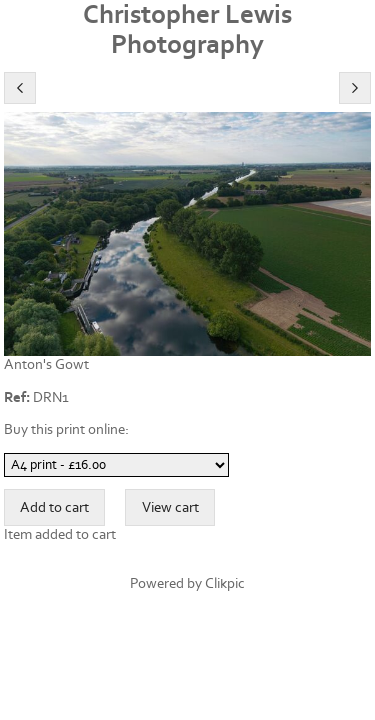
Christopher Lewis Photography (187, 30)
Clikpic (225, 583)
